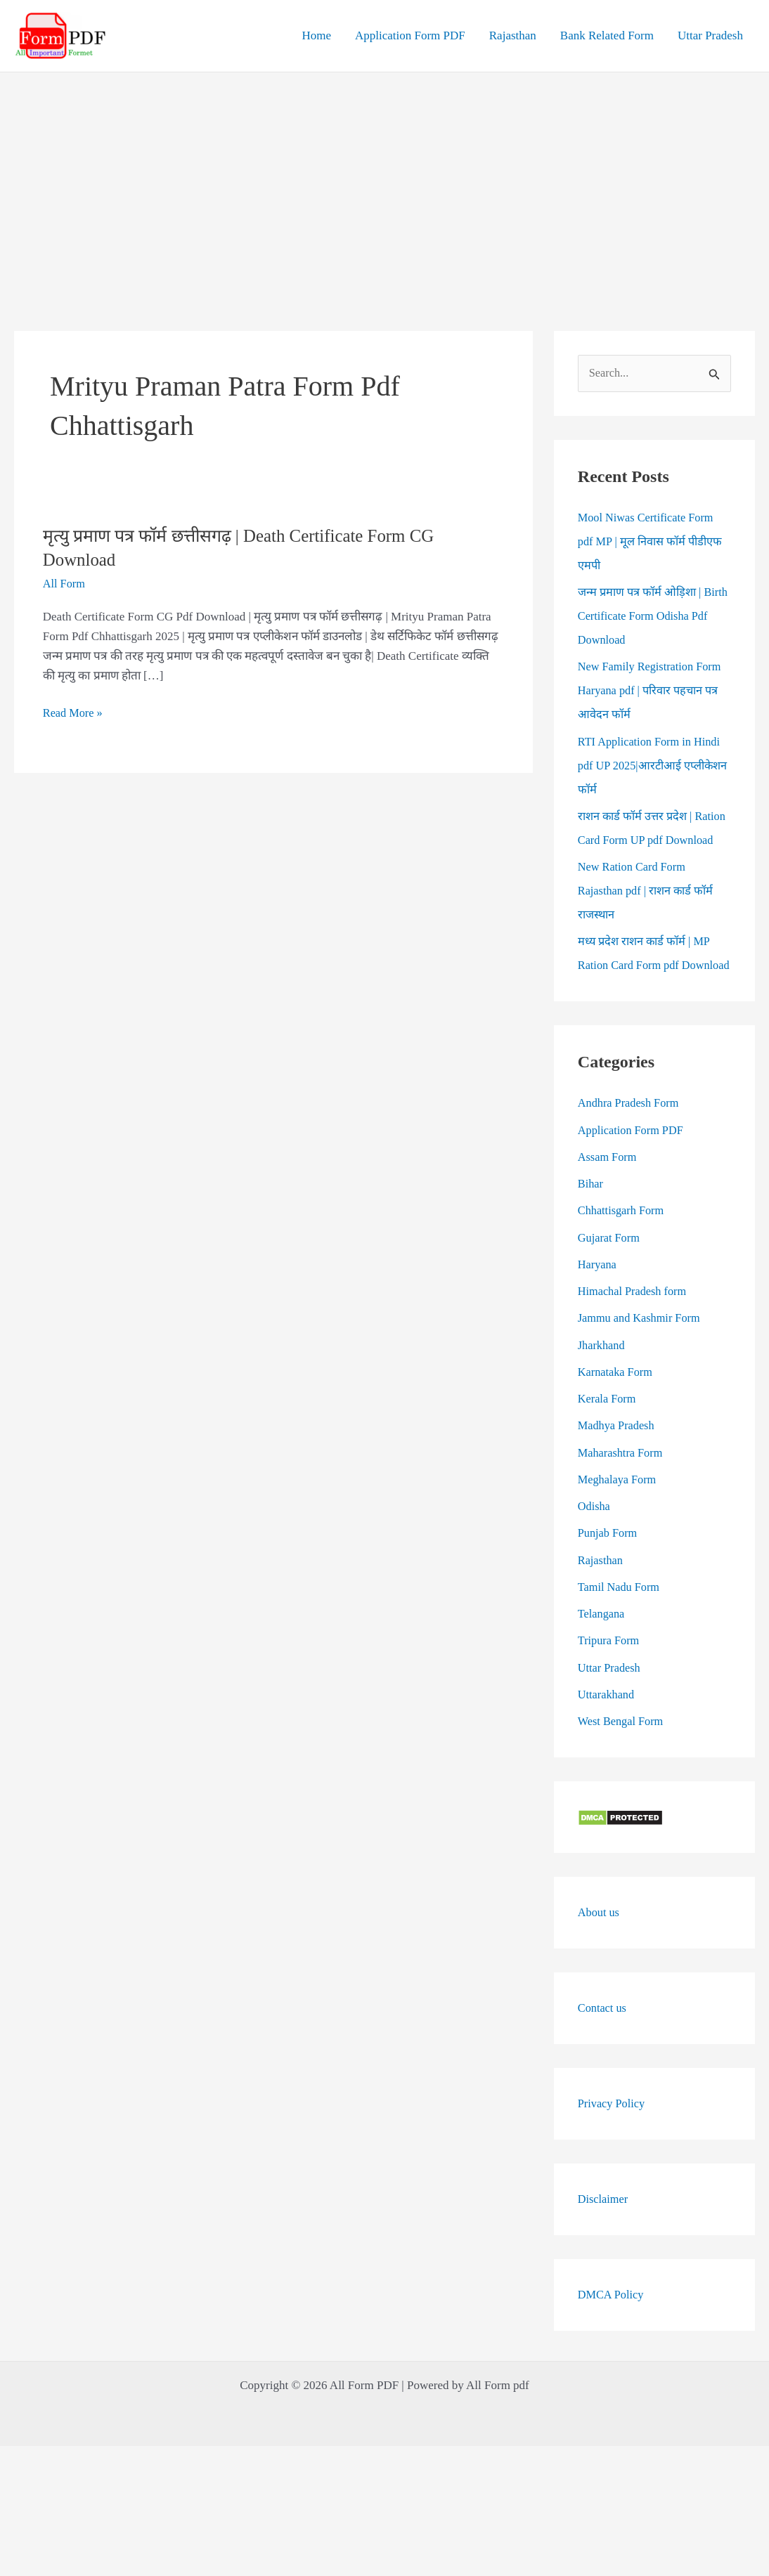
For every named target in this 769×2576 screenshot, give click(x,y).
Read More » (74, 713)
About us (599, 1960)
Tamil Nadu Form (621, 1635)
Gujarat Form (610, 1286)
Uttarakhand (607, 1743)
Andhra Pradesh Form (630, 1152)
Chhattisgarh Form (623, 1259)
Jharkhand (602, 1393)
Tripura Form (610, 1689)
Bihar (591, 1232)
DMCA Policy (612, 2343)
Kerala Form (608, 1447)
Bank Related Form (607, 35)
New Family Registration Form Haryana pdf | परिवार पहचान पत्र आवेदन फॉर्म (653, 691)
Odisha (595, 1554)
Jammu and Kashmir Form (642, 1367)
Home (316, 35)
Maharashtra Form (622, 1501)
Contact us (603, 2056)
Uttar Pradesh (710, 35)
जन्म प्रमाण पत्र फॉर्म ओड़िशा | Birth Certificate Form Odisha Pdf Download (649, 616)
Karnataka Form (617, 1420)
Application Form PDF (410, 35)
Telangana (602, 1662)
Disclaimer (604, 2247)
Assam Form (608, 1205)
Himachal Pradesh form (634, 1339)
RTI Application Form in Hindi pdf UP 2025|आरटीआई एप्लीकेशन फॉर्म (652, 766)
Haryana (598, 1313)
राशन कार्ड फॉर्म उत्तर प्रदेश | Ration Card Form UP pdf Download (640, 840)
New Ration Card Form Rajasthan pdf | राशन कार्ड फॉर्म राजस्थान (648, 915)
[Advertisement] (384, 177)
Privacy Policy (613, 2152)
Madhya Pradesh (618, 1474)
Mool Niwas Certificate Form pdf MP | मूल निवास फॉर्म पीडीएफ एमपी (652, 542)
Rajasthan (512, 35)
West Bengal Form (622, 1769)
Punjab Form (609, 1582)
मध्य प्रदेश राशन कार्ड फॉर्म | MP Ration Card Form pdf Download (646, 990)
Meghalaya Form (619, 1528)
